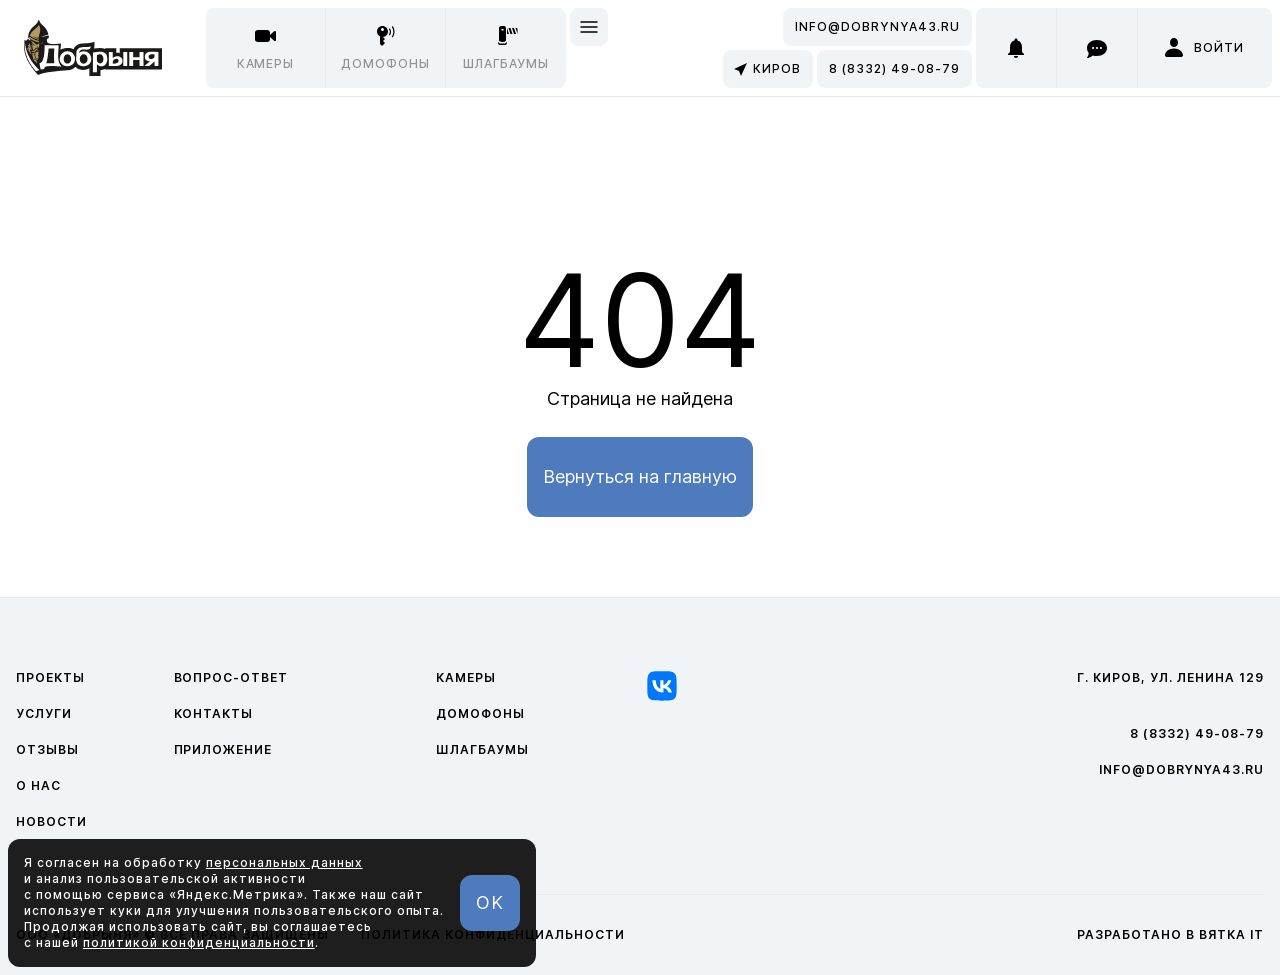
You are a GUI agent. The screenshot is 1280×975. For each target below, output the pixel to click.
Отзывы (47, 749)
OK (490, 902)
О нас (38, 785)
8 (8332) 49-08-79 (894, 68)
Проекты (50, 677)
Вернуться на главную (640, 476)
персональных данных (284, 862)
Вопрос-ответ (231, 677)
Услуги (44, 713)
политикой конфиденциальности (199, 942)
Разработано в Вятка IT (1170, 934)
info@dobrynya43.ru (877, 26)
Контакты (214, 713)
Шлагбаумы (482, 749)
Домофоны (480, 713)
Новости (51, 821)
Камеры (466, 677)
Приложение (223, 749)
